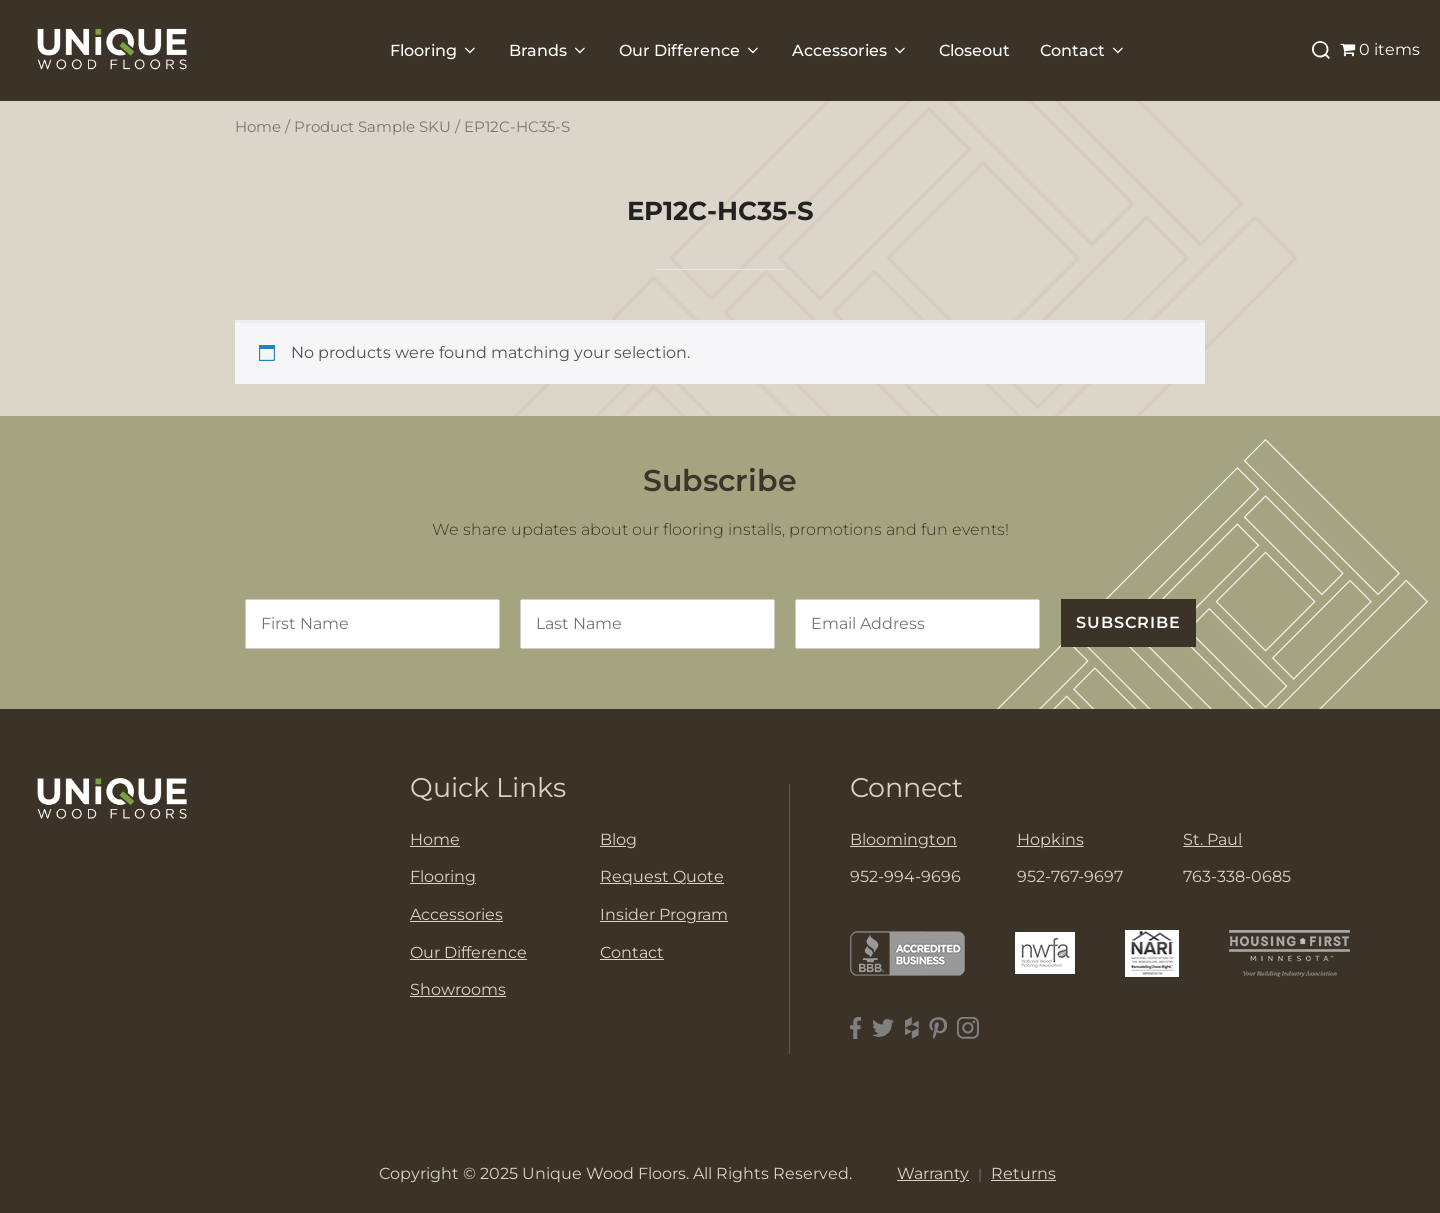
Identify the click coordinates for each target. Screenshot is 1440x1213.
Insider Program (664, 914)
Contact (1083, 50)
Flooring (434, 50)
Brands (549, 50)
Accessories (850, 50)
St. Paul (1212, 839)
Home (258, 127)
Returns (1023, 1173)
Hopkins (1050, 839)
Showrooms (458, 989)
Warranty (933, 1173)
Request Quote (662, 876)
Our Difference (690, 50)
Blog (618, 839)
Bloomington (903, 839)
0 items (1380, 49)
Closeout (974, 50)
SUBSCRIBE (1128, 622)
